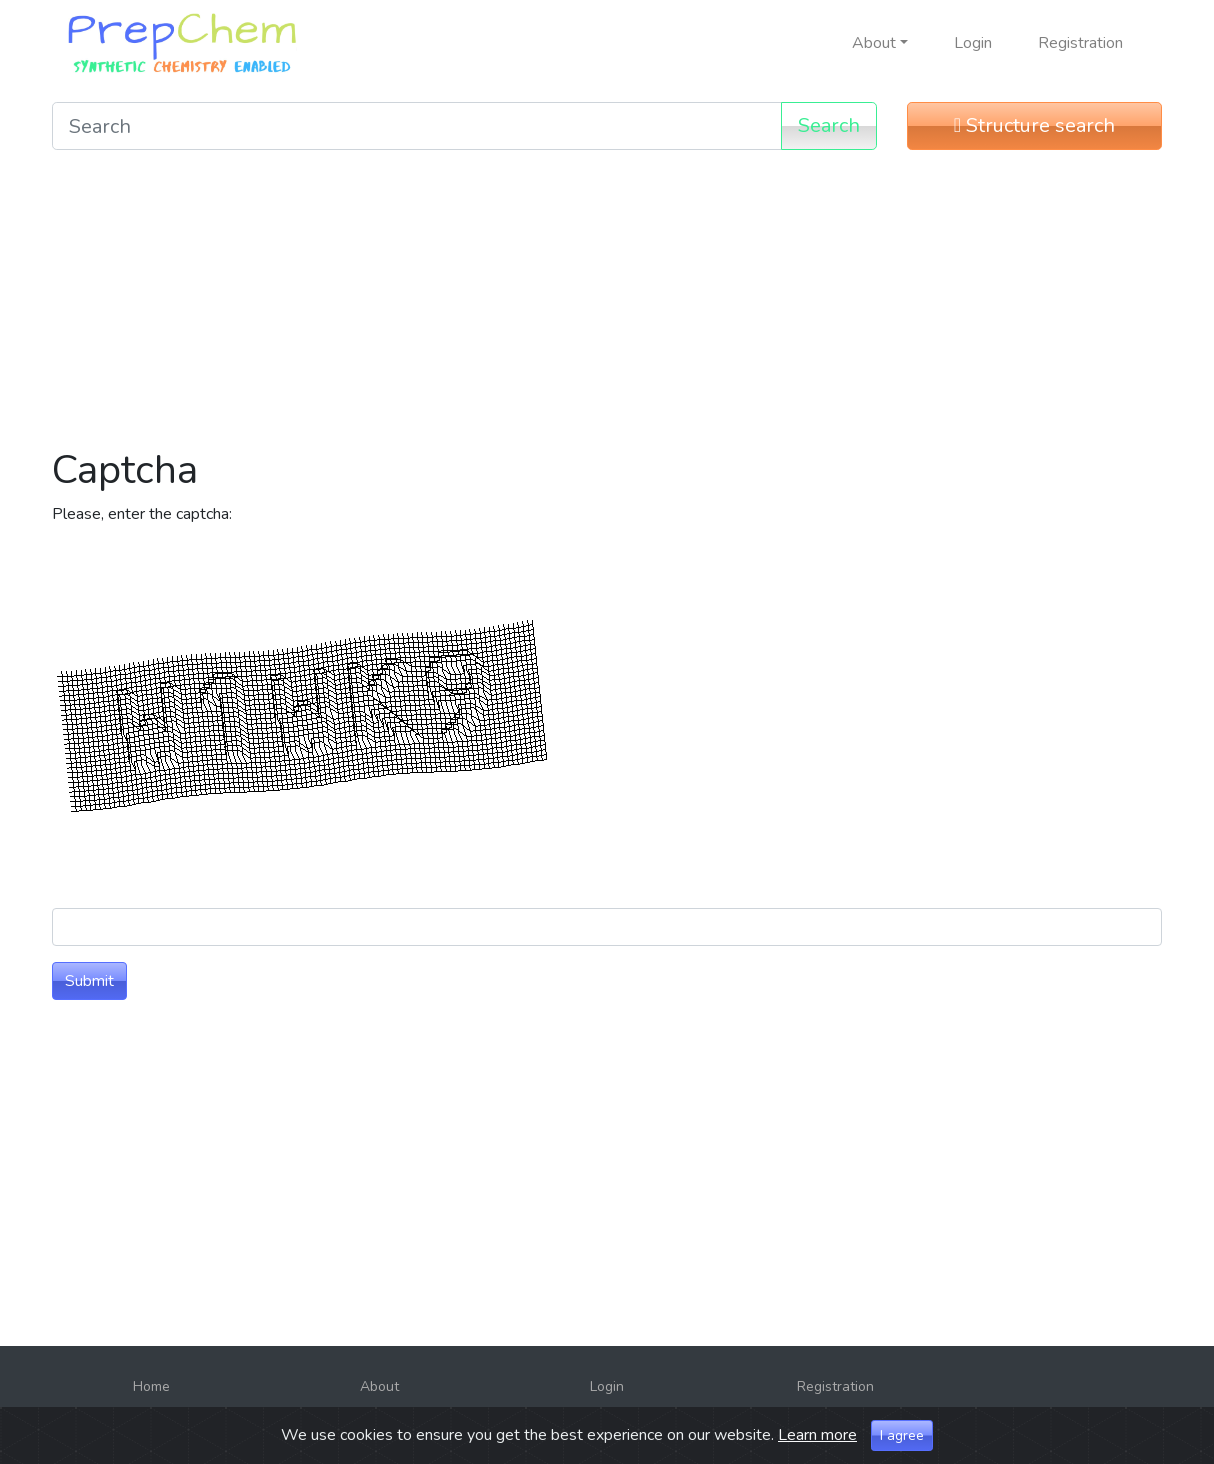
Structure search (1034, 125)
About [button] (874, 43)
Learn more (817, 1435)
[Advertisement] (607, 306)
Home (151, 1386)
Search (829, 125)
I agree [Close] (902, 1435)
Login (973, 43)
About (379, 1386)
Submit (89, 981)
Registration (1080, 43)
